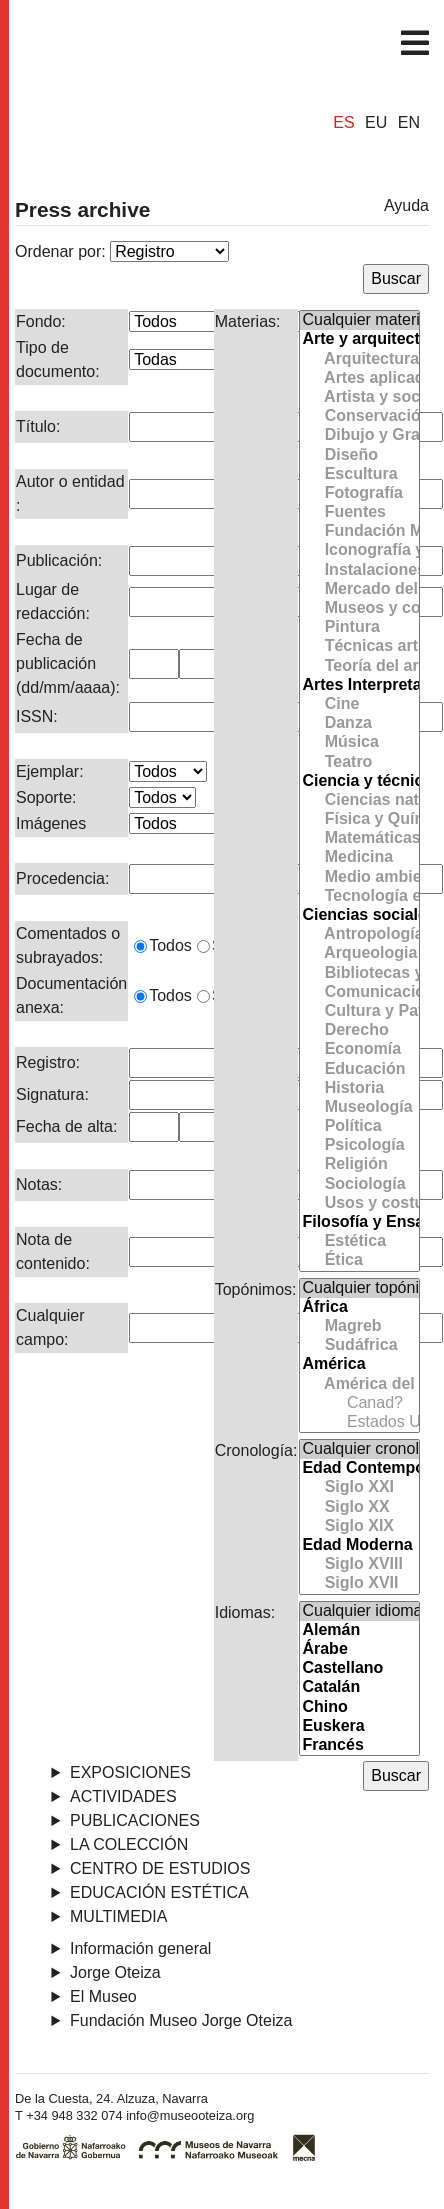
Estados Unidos (359, 1422)
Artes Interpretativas (359, 685)
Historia (359, 1088)
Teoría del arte (359, 666)
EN (409, 123)
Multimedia (118, 1916)
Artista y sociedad (359, 397)
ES (343, 123)
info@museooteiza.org (190, 2115)
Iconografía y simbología (359, 550)
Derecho (359, 1030)
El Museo (103, 1996)
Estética (359, 1241)
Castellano (359, 1668)
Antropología (359, 934)
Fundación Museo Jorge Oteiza (359, 531)
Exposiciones (130, 1772)
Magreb (359, 1326)
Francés (359, 1745)
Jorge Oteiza (115, 1972)
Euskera (359, 1726)
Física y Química (359, 819)
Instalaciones (359, 570)
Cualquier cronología (359, 1449)
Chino (359, 1707)
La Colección (129, 1844)
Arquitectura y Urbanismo (359, 359)
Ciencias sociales (359, 915)
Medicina (359, 857)
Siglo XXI (359, 1487)
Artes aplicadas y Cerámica (359, 378)
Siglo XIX (359, 1526)
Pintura (359, 627)
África (359, 1307)
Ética (359, 1260)
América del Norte (359, 1384)
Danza (359, 723)
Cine (359, 704)
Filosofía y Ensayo (359, 1222)
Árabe (359, 1649)
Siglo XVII (359, 1583)
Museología (359, 1107)
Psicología (359, 1145)
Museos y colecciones (359, 608)
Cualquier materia (359, 320)
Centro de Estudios (160, 1868)
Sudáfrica (359, 1345)
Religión (359, 1164)
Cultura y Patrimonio (359, 1011)
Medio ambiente (359, 877)
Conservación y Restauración (359, 416)
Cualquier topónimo (359, 1288)
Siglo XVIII (359, 1564)
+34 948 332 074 (74, 2115)
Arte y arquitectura (359, 339)
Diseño (359, 455)
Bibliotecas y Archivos (359, 973)
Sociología (359, 1184)
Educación (359, 1069)
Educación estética (159, 1892)
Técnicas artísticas (359, 646)
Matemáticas (359, 838)
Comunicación (359, 992)
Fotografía (359, 493)
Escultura (359, 474)
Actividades (123, 1796)
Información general (140, 1948)
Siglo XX (359, 1507)
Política (359, 1126)
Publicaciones (135, 1820)
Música (359, 742)
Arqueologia (359, 953)
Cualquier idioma (359, 1611)
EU (376, 123)
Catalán (359, 1687)
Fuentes (359, 512)
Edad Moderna (359, 1545)
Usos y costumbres (359, 1203)
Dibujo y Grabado (359, 435)
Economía (359, 1049)
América (359, 1364)
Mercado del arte (359, 589)
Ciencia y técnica (359, 781)
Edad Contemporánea (359, 1468)
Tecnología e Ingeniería (359, 896)
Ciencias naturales (359, 800)
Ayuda (406, 205)
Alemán (359, 1630)
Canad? (359, 1403)
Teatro (359, 762)
